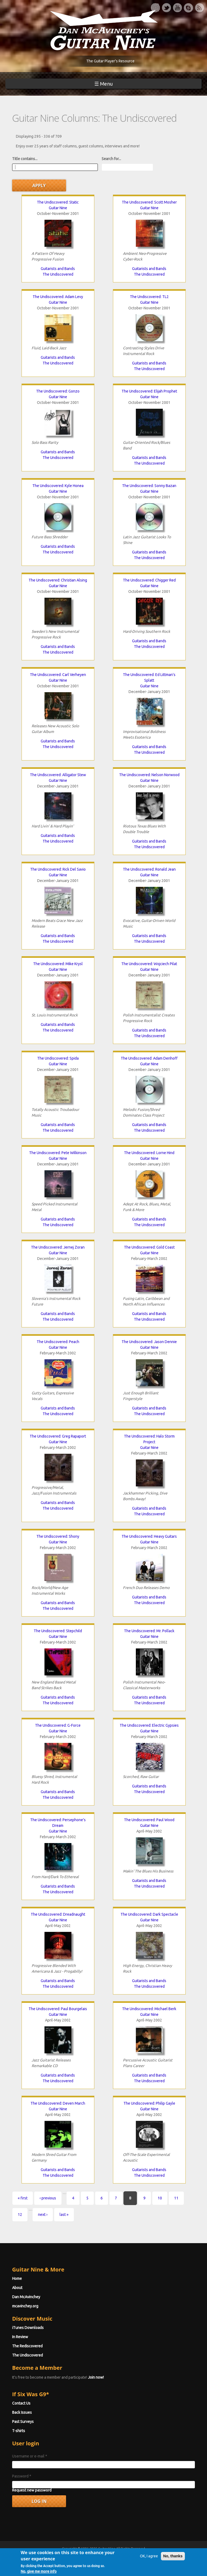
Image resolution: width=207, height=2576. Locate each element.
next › (42, 2214)
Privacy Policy (168, 2558)
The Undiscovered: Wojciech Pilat (149, 964)
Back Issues (22, 2412)
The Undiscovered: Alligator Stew (58, 775)
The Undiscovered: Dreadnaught (58, 1914)
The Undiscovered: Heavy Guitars (149, 1536)
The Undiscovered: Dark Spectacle (149, 1914)
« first (22, 2198)
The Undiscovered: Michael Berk (149, 2009)
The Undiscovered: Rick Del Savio (58, 869)
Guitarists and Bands (58, 268)
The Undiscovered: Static (58, 202)
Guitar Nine (58, 208)
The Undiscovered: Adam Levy (58, 297)
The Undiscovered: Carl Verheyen (58, 674)
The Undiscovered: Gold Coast (149, 1247)
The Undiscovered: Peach (58, 1342)
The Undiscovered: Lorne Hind (149, 1153)
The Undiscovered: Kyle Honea (58, 486)
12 (20, 2214)
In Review (20, 2337)
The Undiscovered (58, 274)
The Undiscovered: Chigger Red (149, 580)
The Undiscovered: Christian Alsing (58, 580)
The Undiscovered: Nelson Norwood (149, 775)
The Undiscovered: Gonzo (58, 391)
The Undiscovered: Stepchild (58, 1631)
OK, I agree (149, 2573)
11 (176, 2198)
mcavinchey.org (25, 2306)
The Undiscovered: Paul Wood (149, 1820)
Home (17, 2278)
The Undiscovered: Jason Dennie (149, 1342)
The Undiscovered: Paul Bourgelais (58, 2009)
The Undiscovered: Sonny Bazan (149, 486)
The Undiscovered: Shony (57, 1536)
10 (160, 2198)
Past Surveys (23, 2421)
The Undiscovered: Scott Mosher (149, 202)
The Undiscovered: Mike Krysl (58, 964)
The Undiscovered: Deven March (57, 2103)
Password (21, 2476)
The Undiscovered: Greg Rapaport (58, 1436)
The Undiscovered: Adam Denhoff (149, 1058)
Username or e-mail (29, 2456)
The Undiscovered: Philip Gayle (149, 2103)
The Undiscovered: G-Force (58, 1725)
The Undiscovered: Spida (58, 1058)
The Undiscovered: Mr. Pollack (149, 1631)
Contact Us (21, 2403)
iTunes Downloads (28, 2327)
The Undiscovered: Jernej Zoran (58, 1247)
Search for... (111, 159)
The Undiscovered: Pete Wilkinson (58, 1153)
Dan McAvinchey (26, 2297)
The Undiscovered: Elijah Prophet (149, 391)
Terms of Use (132, 2558)
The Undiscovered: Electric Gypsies (149, 1725)
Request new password (31, 2490)
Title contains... (24, 159)
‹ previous (48, 2198)
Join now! (96, 2377)
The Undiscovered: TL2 (149, 297)
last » (64, 2214)
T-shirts (18, 2431)
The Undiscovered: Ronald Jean (149, 869)
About (17, 2288)
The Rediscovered (27, 2346)
